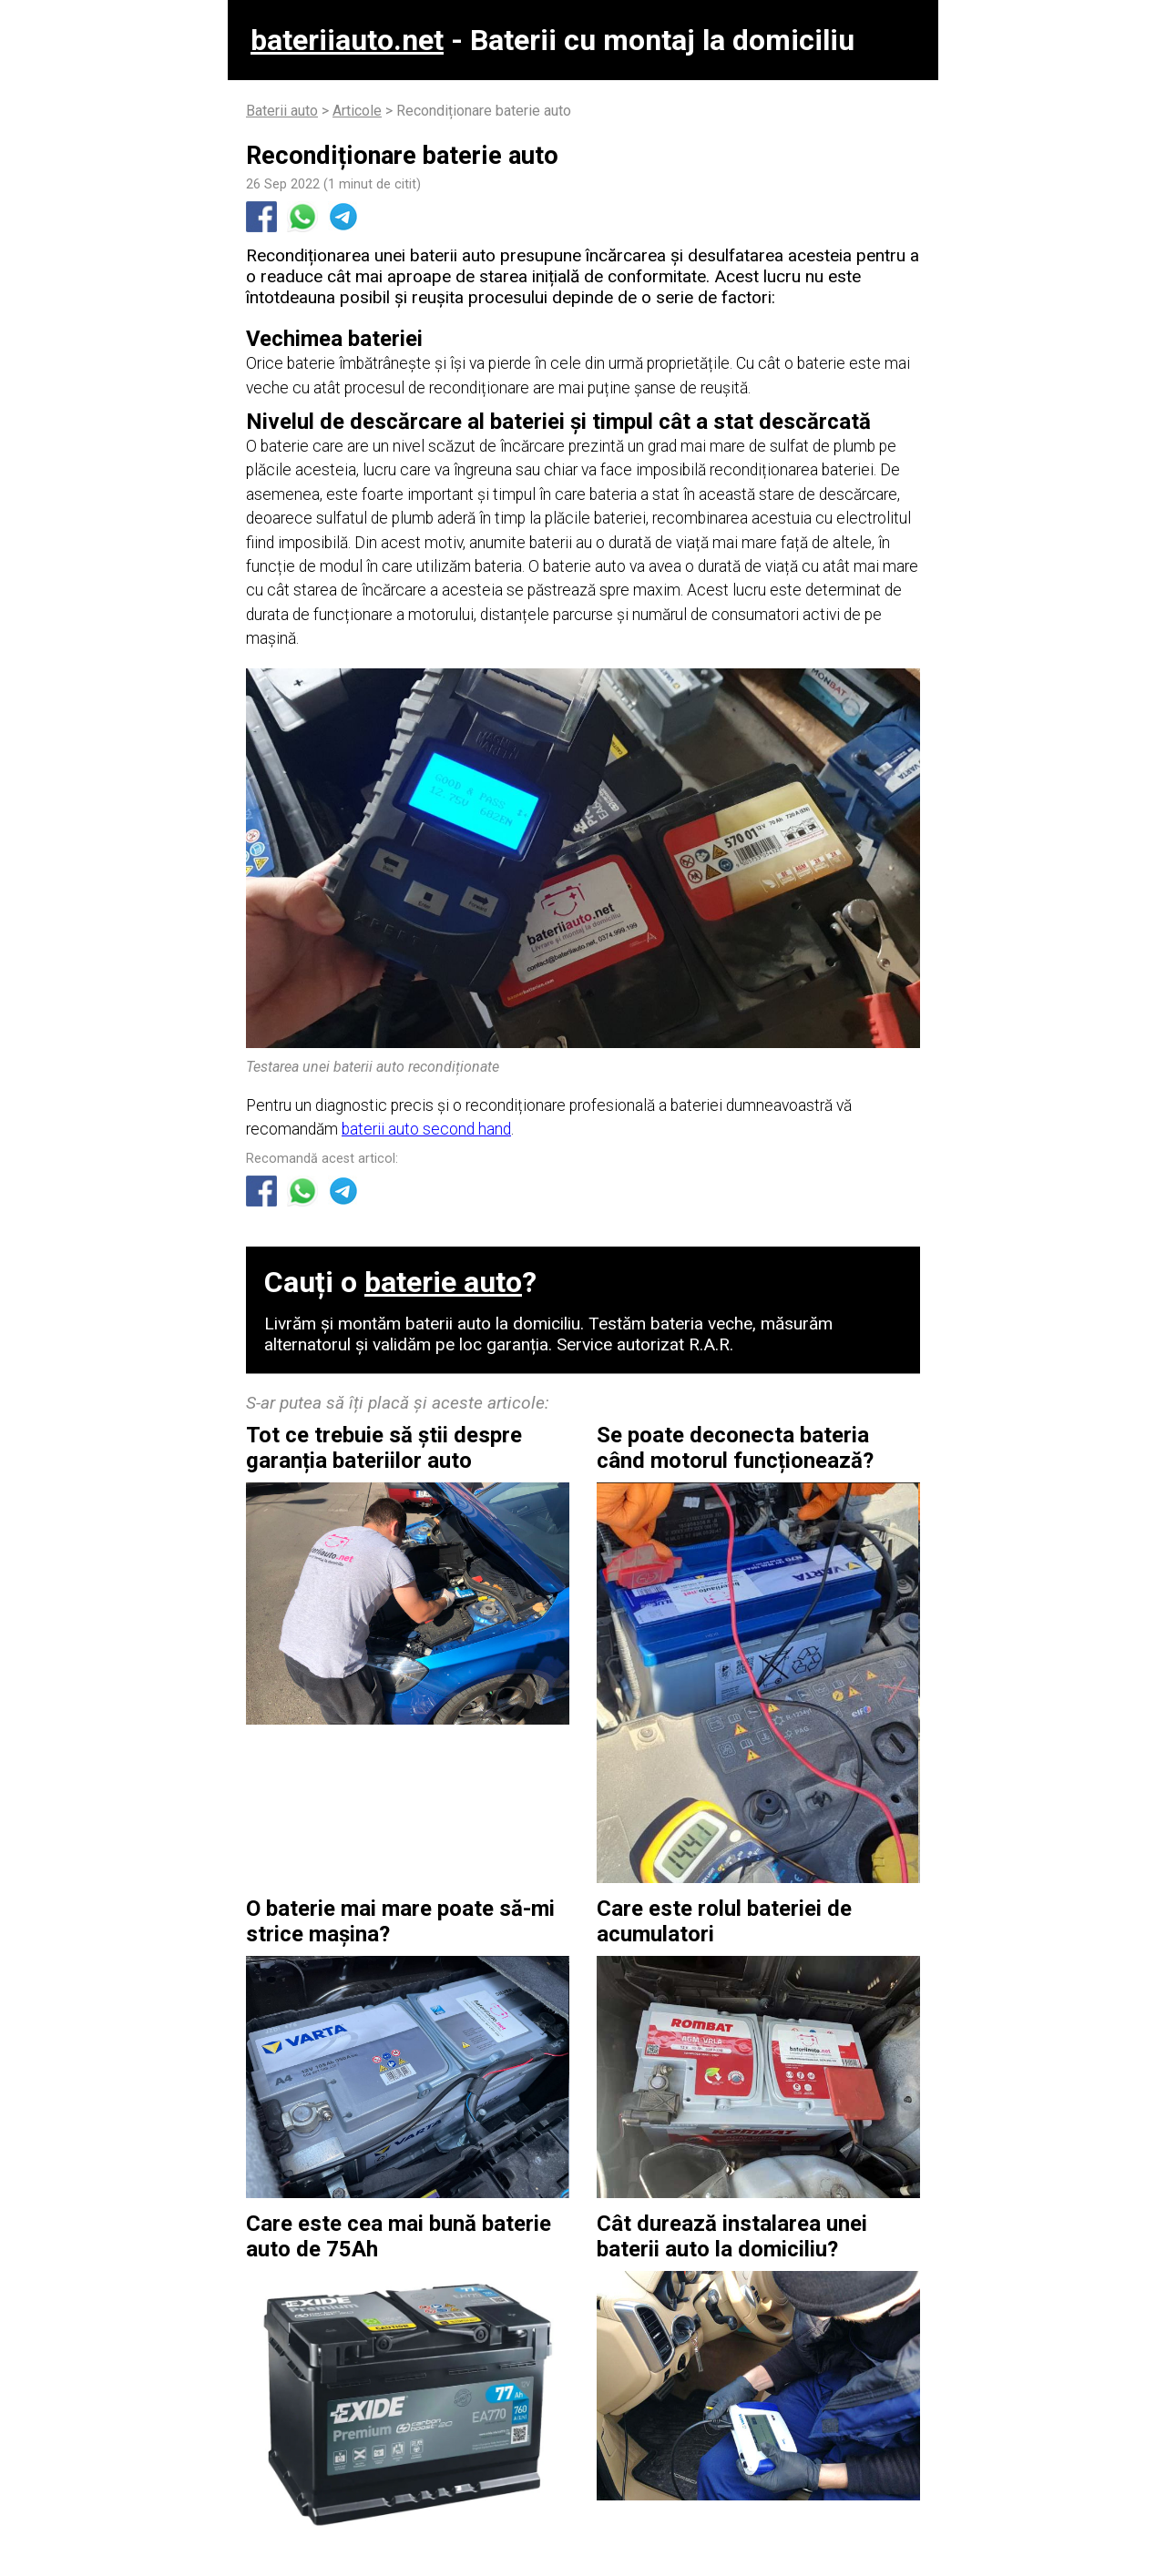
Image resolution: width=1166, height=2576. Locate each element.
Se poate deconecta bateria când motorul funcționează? (735, 1447)
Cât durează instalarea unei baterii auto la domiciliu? (732, 2236)
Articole (357, 110)
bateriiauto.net (347, 40)
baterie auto (443, 1282)
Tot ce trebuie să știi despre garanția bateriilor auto (384, 1447)
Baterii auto (282, 110)
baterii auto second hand (426, 1129)
